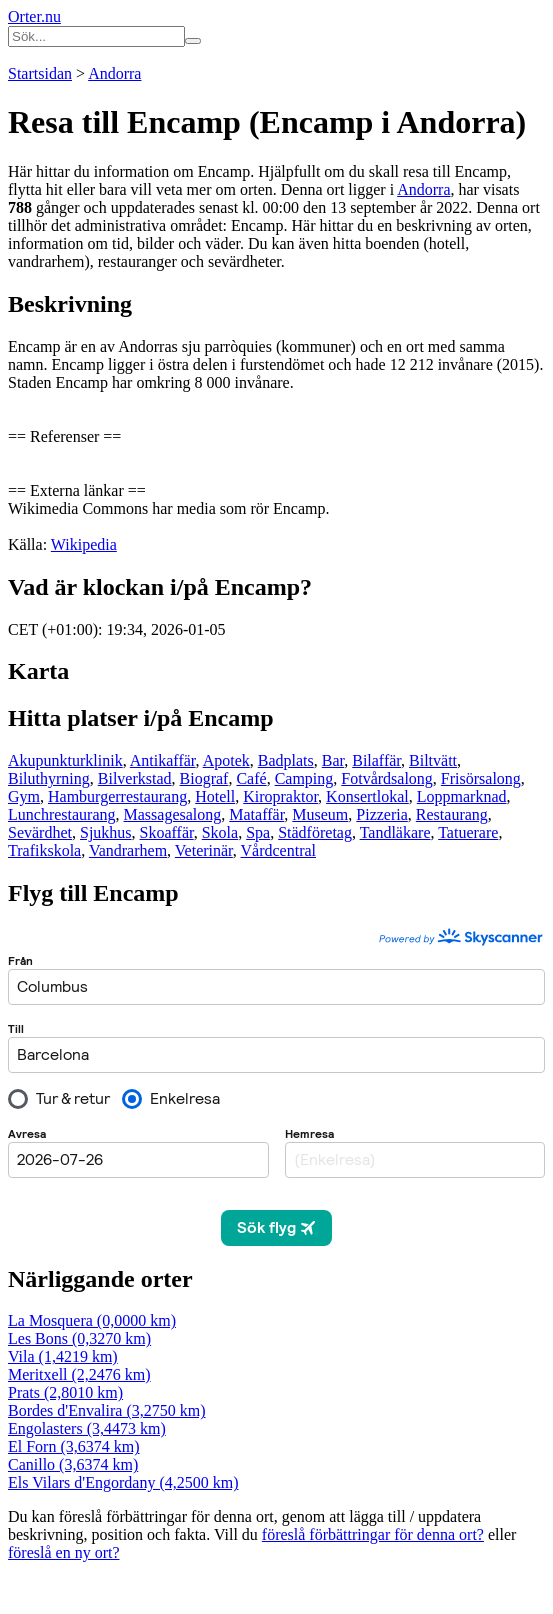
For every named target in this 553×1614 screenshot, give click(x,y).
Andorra (114, 73)
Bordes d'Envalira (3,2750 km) (107, 1410)
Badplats (286, 760)
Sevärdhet (40, 832)
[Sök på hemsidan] (193, 41)
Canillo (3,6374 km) (73, 1464)
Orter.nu (34, 16)
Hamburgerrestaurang (117, 796)
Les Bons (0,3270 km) (79, 1338)
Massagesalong (173, 814)
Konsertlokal (367, 796)
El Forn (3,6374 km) (74, 1446)
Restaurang (452, 814)
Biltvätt (433, 760)
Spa (258, 832)
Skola (220, 832)
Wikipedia (84, 544)
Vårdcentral (279, 850)
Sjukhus (106, 832)
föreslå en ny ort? (64, 1552)
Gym (24, 796)
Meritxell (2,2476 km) (79, 1374)
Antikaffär (163, 760)
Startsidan (40, 73)
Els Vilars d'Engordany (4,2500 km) (123, 1482)
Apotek (226, 760)
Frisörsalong (481, 778)
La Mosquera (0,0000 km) (92, 1320)
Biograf (204, 778)
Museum (320, 814)
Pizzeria (382, 814)
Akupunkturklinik (65, 760)
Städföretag (315, 832)
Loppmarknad (462, 796)
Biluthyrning (49, 778)
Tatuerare (468, 832)
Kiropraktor (280, 796)
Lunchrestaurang (62, 814)
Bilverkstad (135, 778)
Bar (333, 760)
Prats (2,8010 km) (65, 1392)
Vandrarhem (128, 850)
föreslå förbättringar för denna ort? (373, 1534)
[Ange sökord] (96, 36)
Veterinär (204, 850)
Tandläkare (395, 832)
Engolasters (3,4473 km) (87, 1428)
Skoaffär (167, 832)
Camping (304, 778)
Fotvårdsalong (387, 778)
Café (251, 778)
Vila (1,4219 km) (63, 1356)
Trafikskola (44, 850)
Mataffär (256, 814)
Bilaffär (376, 760)
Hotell (215, 796)
